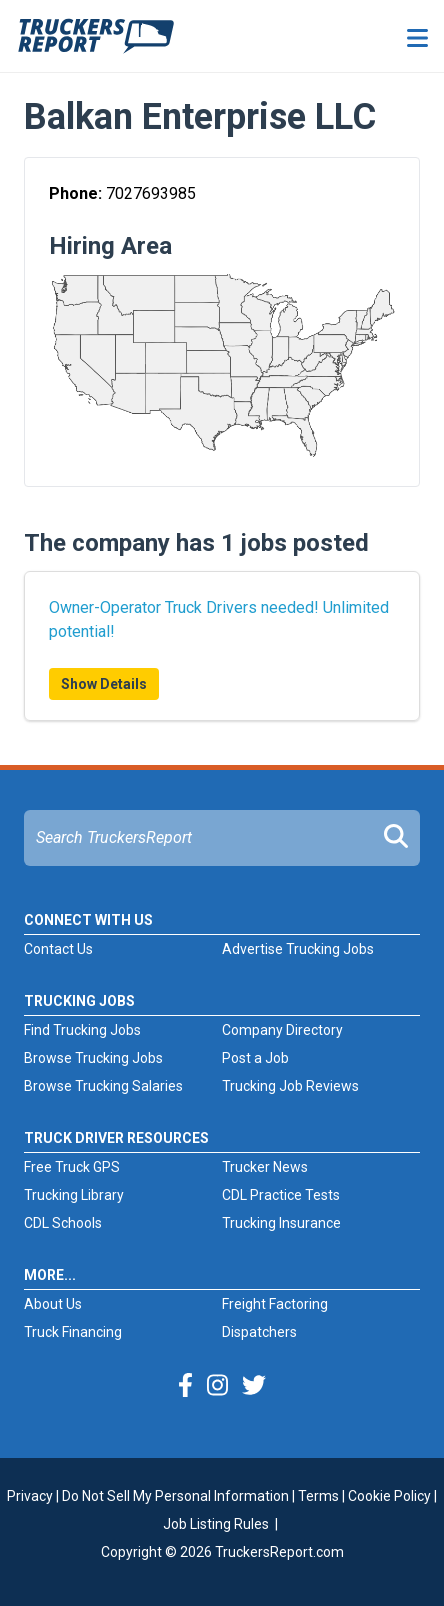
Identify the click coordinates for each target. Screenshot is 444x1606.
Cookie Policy (389, 1496)
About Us (53, 1304)
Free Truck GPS (72, 1167)
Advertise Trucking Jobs (298, 949)
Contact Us (58, 949)
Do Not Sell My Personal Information (175, 1496)
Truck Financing (73, 1332)
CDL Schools (63, 1223)
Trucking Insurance (281, 1223)
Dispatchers (259, 1332)
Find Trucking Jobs (82, 1030)
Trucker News (265, 1167)
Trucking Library (74, 1195)
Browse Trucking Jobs (93, 1058)
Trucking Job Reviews (290, 1086)
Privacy (30, 1496)
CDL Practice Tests (281, 1195)
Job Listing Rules (216, 1524)
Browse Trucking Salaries (103, 1086)
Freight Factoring (275, 1304)
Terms (318, 1496)
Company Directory (282, 1030)
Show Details (104, 684)
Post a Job (255, 1058)
